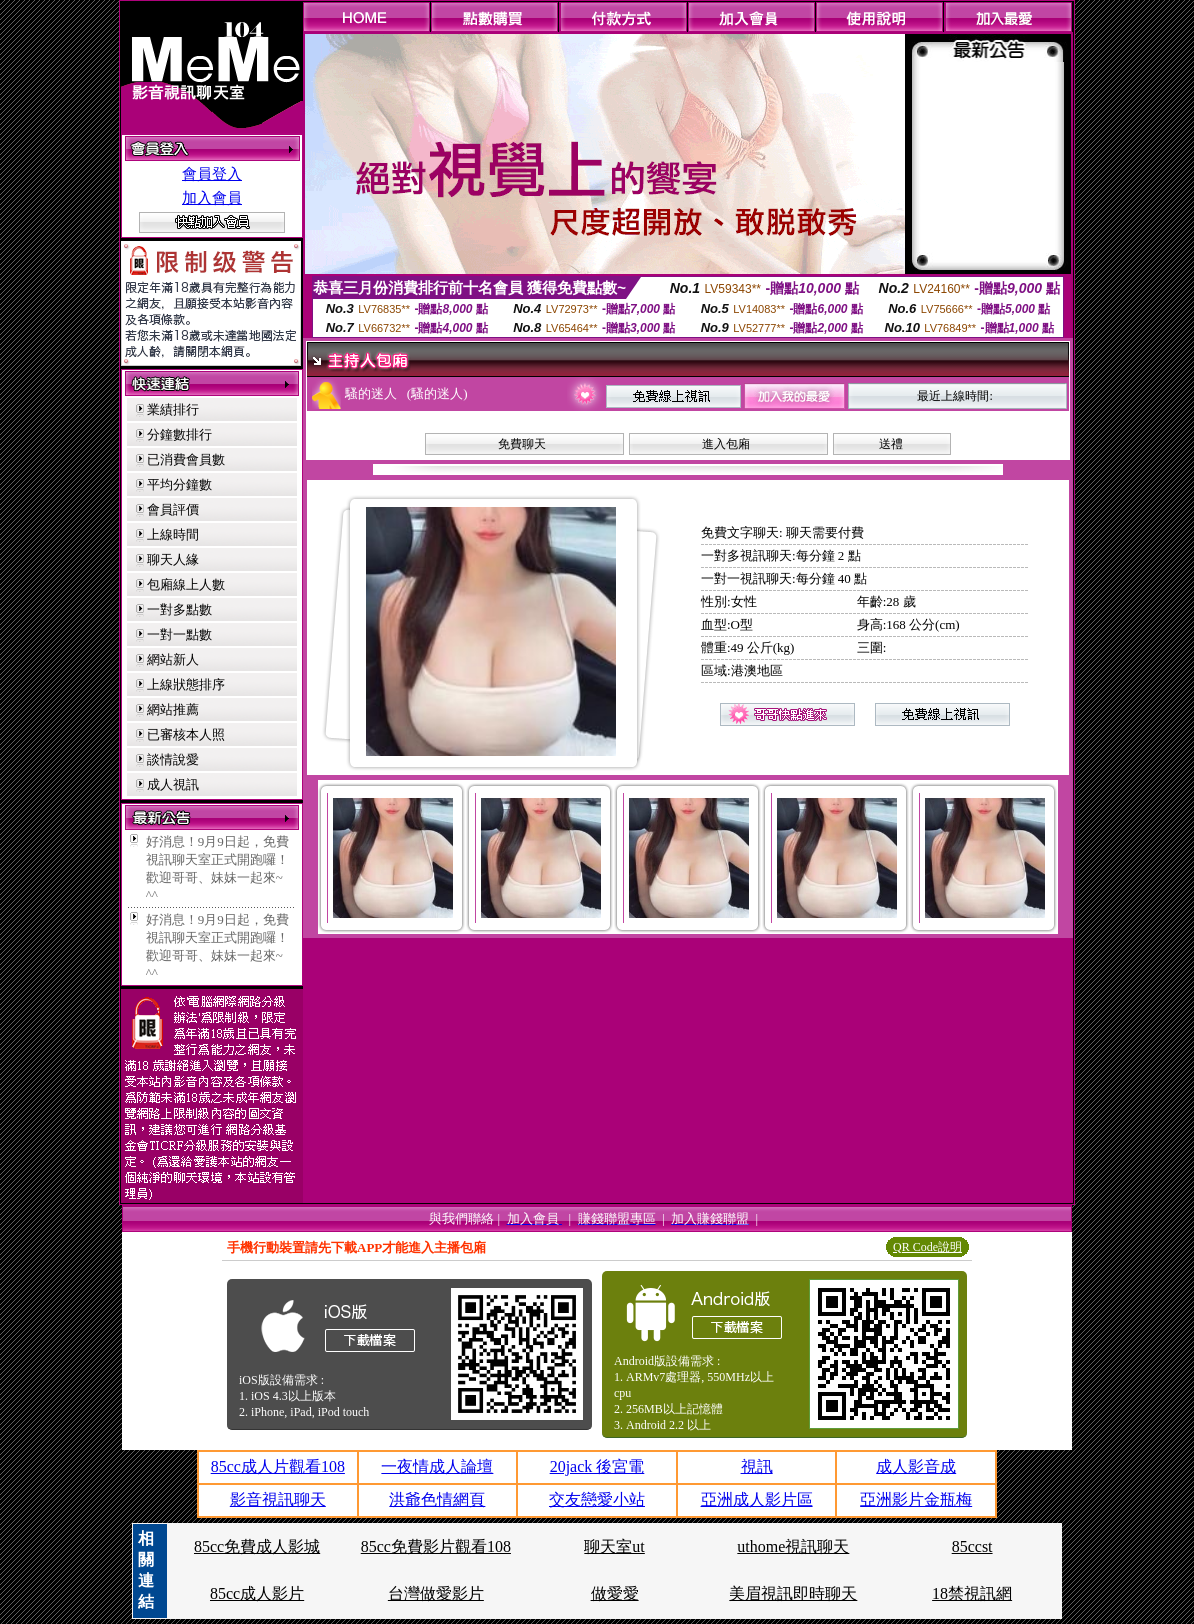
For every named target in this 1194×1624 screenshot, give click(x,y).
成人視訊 (173, 784)
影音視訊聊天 (278, 1499)
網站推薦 (173, 709)
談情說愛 (173, 759)
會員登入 (212, 174)
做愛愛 (615, 1593)
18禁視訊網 (972, 1593)
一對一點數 (179, 634)
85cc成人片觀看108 (278, 1466)
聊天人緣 (173, 559)
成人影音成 (916, 1466)
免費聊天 (522, 444)
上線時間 (173, 534)
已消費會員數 (186, 459)
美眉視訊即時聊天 (793, 1593)
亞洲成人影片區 (757, 1499)
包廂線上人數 (186, 584)
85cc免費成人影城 (257, 1546)
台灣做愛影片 (436, 1593)
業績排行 (173, 409)
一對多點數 (179, 609)
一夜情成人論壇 (437, 1466)
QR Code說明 (927, 1247)
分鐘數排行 (179, 434)
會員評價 (173, 509)
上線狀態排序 (186, 684)
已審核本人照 (186, 734)
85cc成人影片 (257, 1593)
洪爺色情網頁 (437, 1499)
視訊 (757, 1466)
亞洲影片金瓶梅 (916, 1499)
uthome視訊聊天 (793, 1546)
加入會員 (212, 198)
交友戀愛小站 (597, 1499)
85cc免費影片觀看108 (436, 1546)
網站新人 (173, 659)
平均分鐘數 (179, 484)
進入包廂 (726, 444)
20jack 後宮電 (597, 1466)
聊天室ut (614, 1546)
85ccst (972, 1546)
